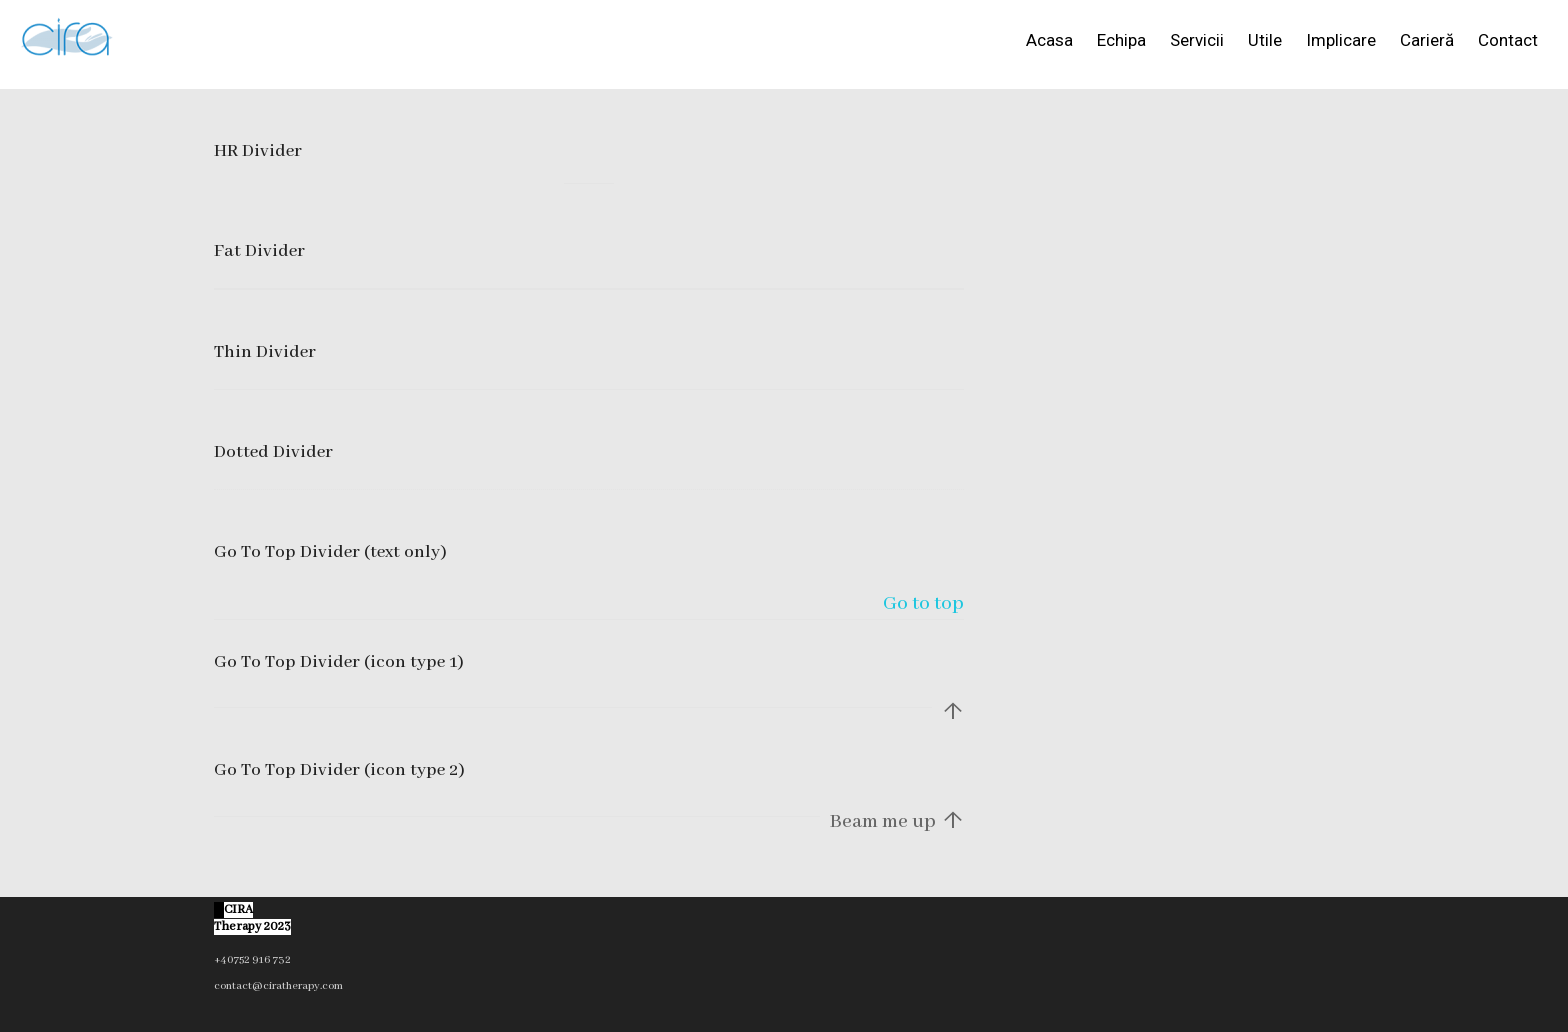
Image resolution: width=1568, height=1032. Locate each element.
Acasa (1049, 40)
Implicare (1341, 40)
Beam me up (897, 823)
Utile (1265, 40)
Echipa (1121, 40)
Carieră (1427, 40)
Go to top (923, 603)
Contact (1508, 40)
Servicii (1197, 40)
